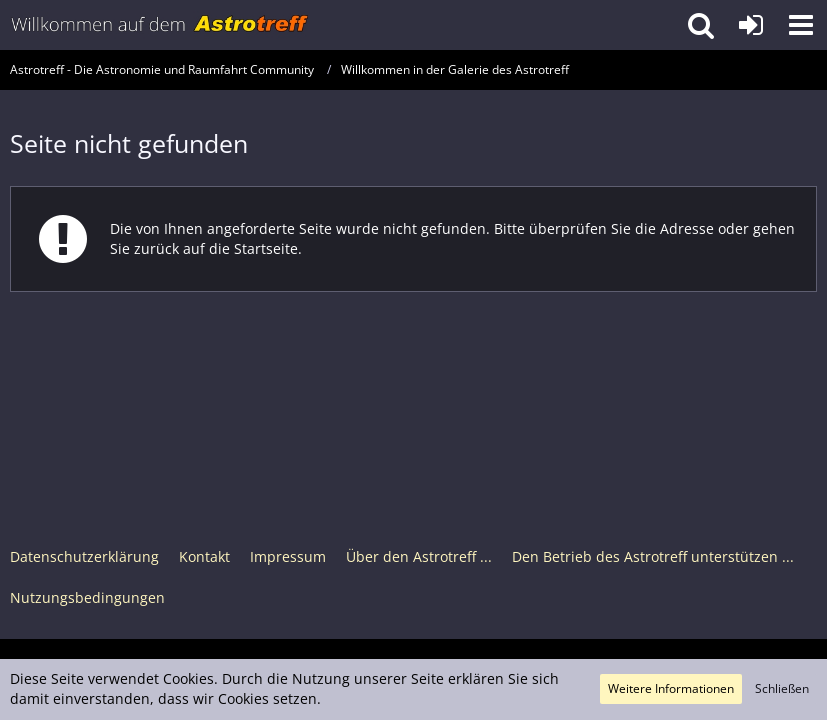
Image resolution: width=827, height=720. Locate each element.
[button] (801, 25)
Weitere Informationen (671, 688)
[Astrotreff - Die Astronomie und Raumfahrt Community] (160, 25)
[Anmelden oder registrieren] (751, 25)
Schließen (782, 688)
